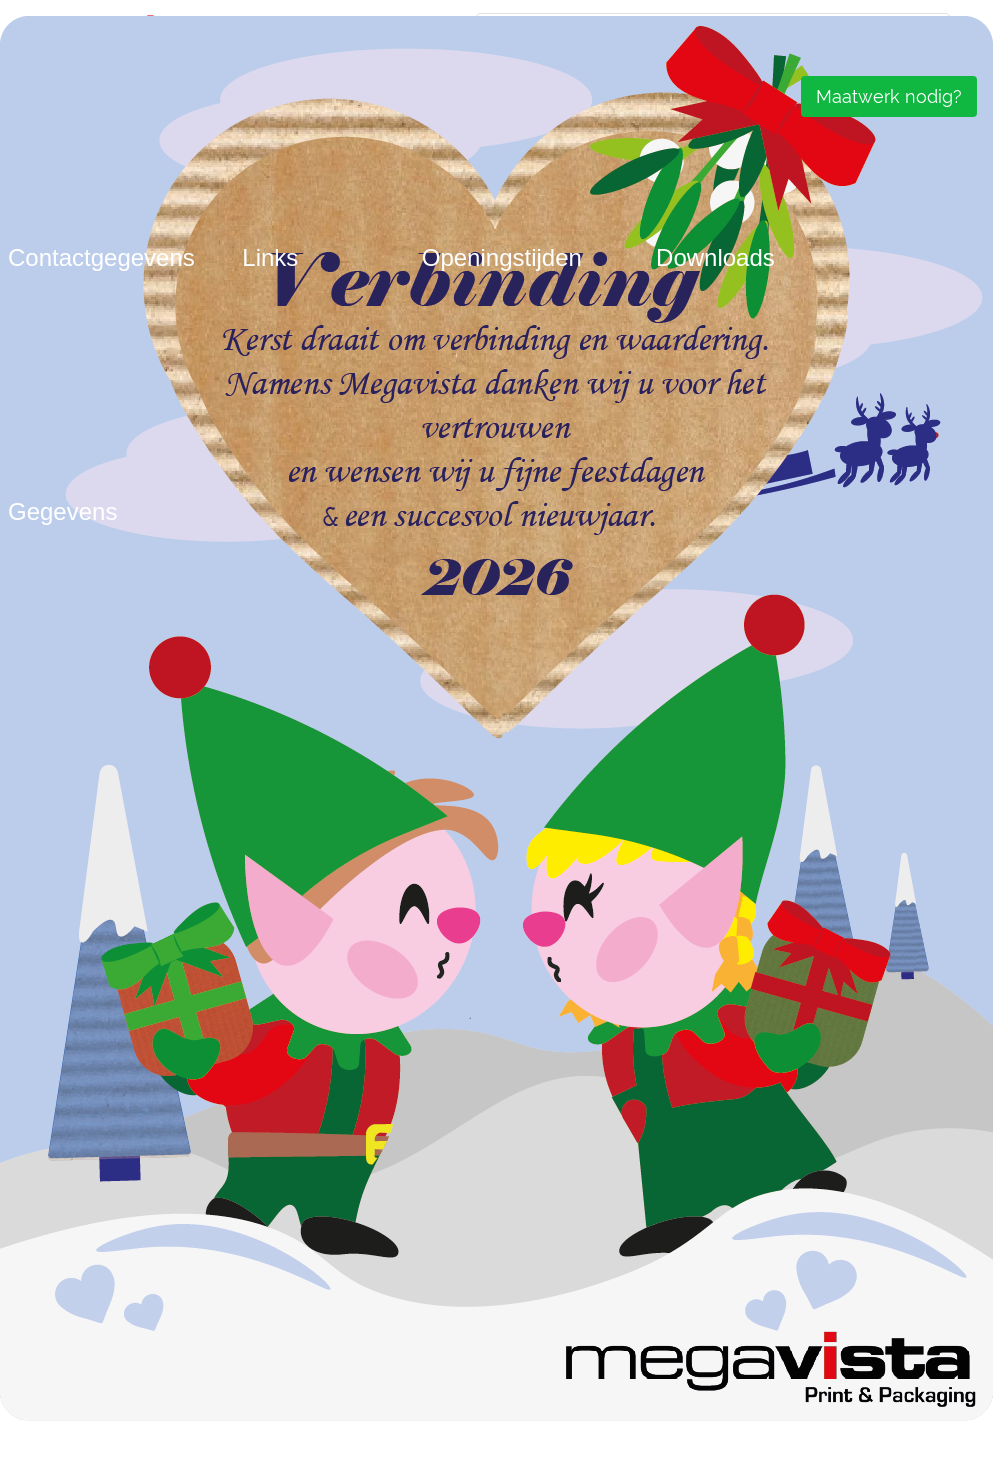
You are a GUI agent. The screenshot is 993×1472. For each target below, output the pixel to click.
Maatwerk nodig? (889, 96)
